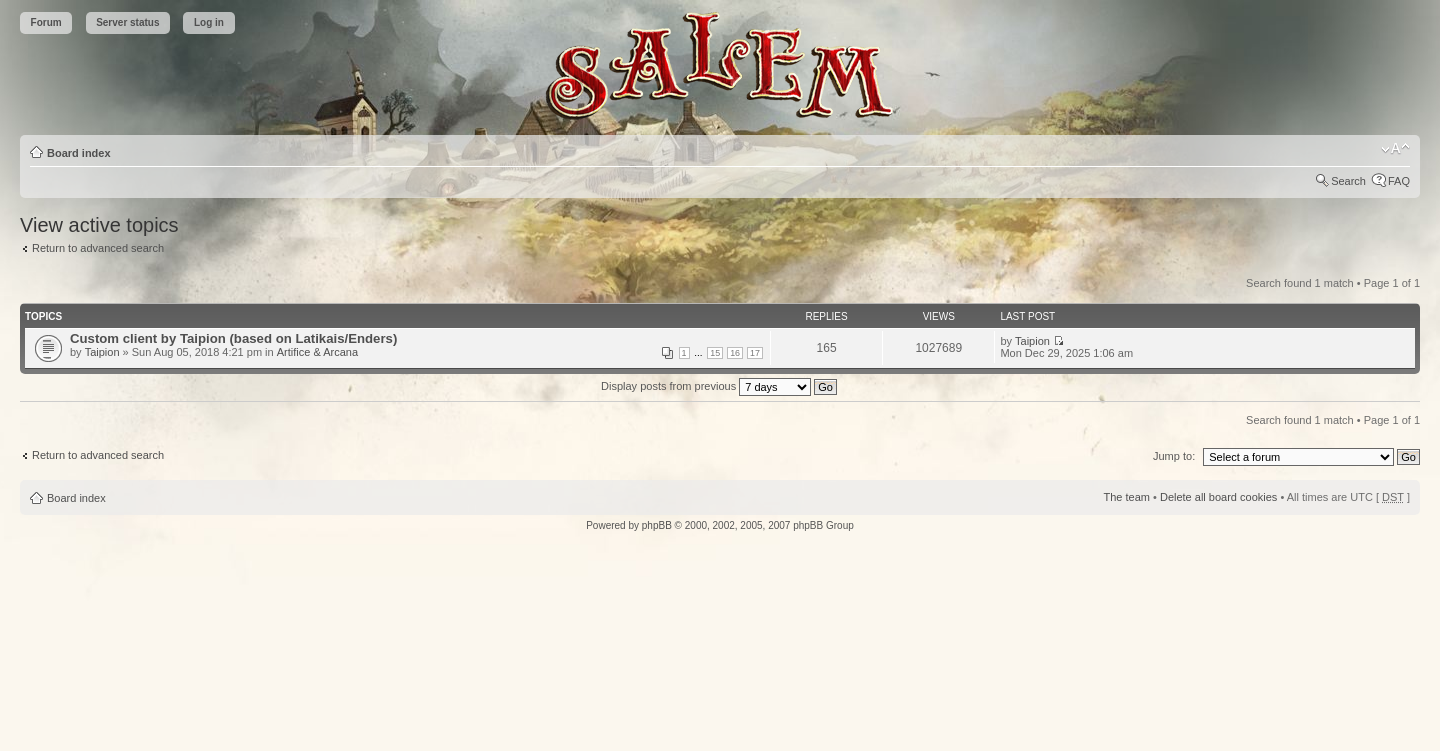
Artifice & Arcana (317, 352)
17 (755, 353)
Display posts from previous (719, 386)
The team (1127, 497)
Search (1348, 181)
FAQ (1399, 181)
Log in (209, 22)
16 (735, 353)
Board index (79, 153)
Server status (127, 22)
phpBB (657, 525)
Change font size (1395, 149)
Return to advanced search (98, 248)
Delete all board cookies (1218, 497)
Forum (46, 22)
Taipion (102, 352)
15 (715, 353)
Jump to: (1174, 456)
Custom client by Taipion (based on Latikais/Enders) (233, 338)
